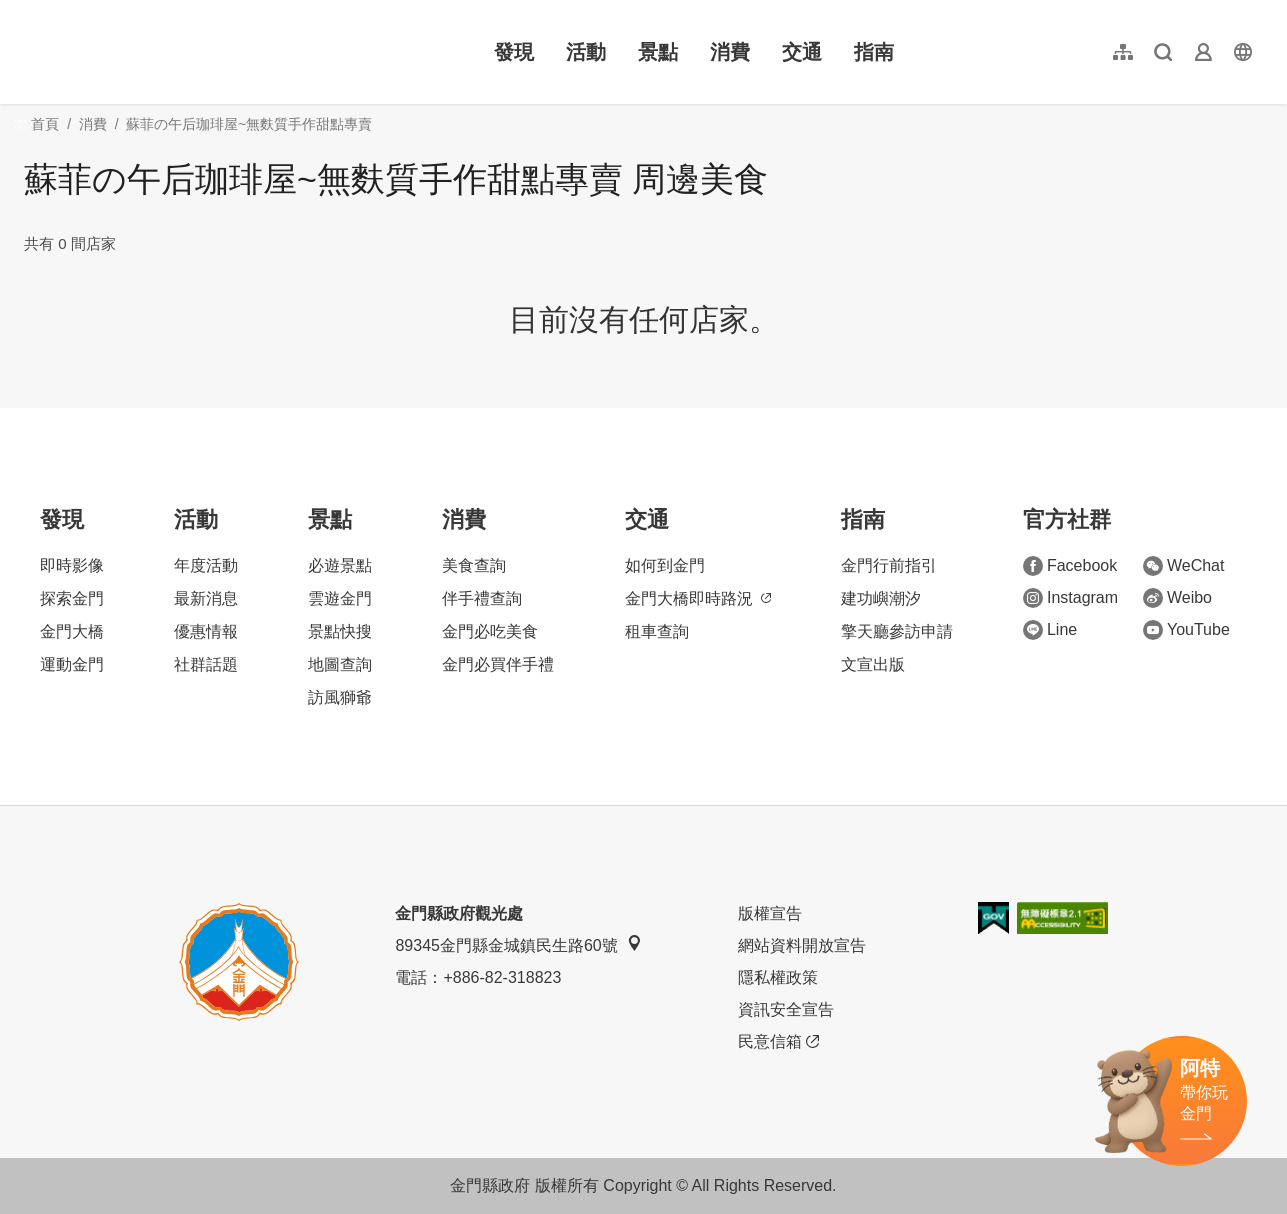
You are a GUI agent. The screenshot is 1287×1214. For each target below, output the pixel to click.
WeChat (1184, 566)
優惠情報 (206, 631)
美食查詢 (474, 565)
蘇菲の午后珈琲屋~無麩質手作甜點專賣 (249, 124)
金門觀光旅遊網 (154, 52)
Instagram (1070, 598)
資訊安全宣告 (786, 1009)
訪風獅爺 (340, 697)
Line (1050, 630)
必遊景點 (340, 565)
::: (30, 11)
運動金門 (72, 664)
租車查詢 (657, 631)
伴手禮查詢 (482, 598)
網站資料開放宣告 (802, 945)
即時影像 (72, 565)
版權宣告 (770, 913)
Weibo (1177, 598)
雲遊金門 (340, 598)
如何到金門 (665, 565)
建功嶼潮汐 (881, 598)
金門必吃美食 (490, 631)
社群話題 (206, 664)
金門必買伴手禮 (498, 664)
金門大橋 (72, 631)
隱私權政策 (778, 977)
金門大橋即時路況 (698, 598)
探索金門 (72, 598)
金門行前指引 (889, 565)
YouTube (1186, 630)
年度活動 (206, 565)
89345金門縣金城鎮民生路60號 (518, 944)
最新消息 (206, 598)
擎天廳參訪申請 (897, 631)
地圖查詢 (340, 664)
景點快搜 (340, 631)
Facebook (1070, 566)
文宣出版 (873, 664)
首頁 (45, 124)
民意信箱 (778, 1042)
